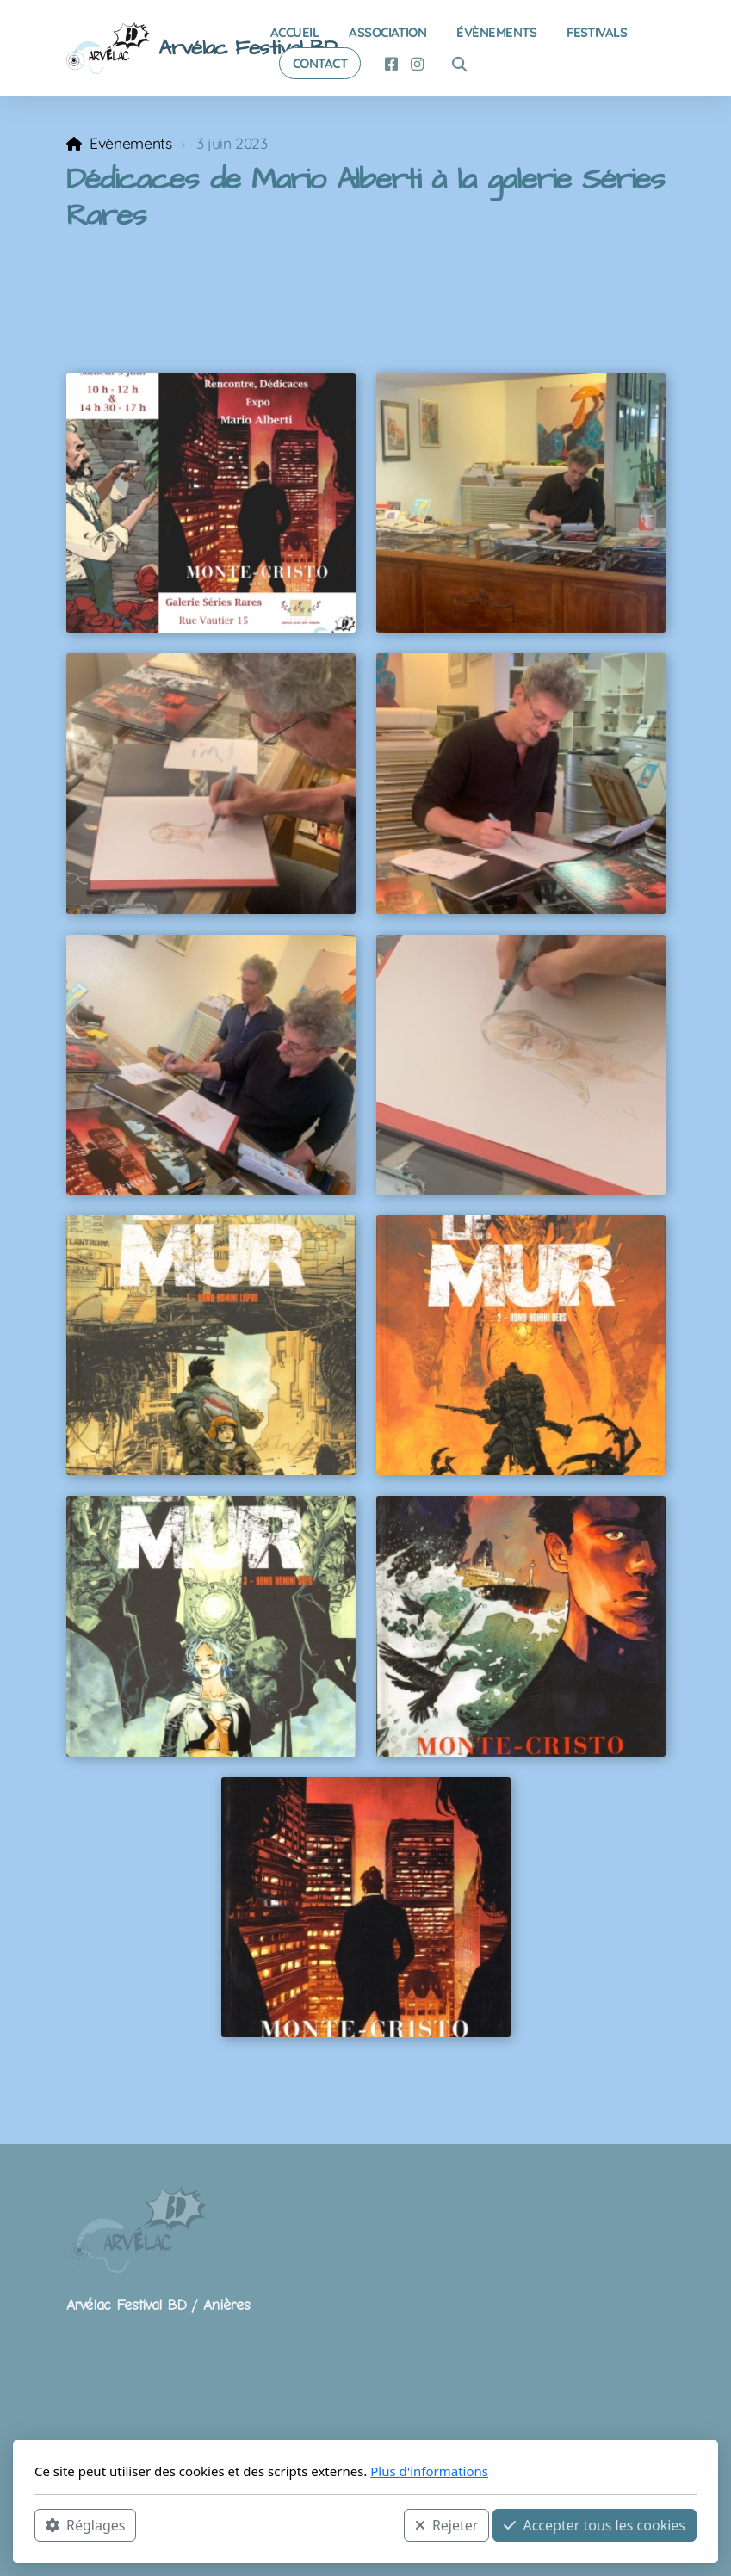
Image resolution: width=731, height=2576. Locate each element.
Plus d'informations (429, 2471)
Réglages (85, 2525)
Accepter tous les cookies (594, 2525)
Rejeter (447, 2525)
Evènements (130, 142)
